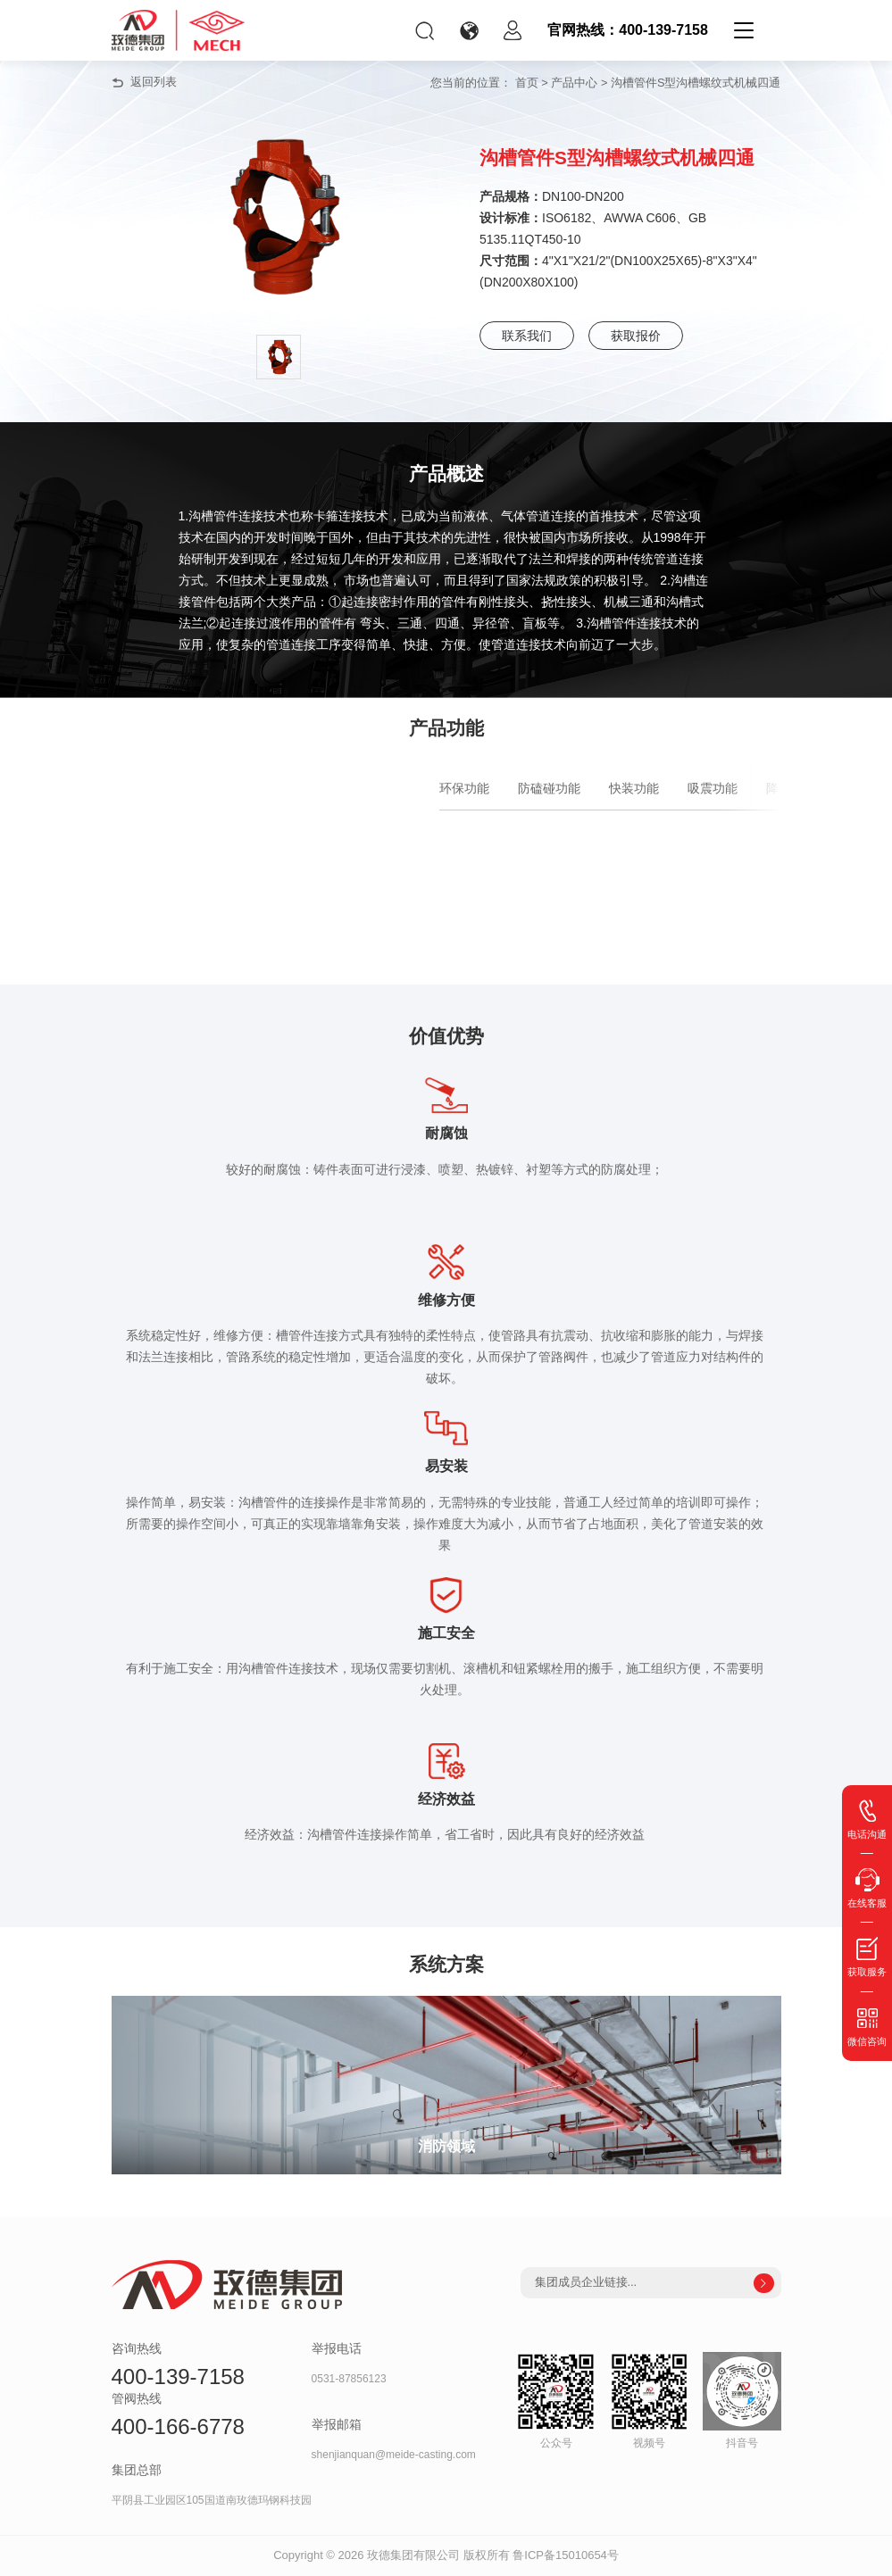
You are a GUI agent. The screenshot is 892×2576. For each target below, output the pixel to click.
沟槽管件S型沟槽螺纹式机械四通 (696, 82)
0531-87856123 (349, 2378)
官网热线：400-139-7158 (627, 29)
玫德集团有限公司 (413, 2555)
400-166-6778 (178, 2426)
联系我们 (527, 335)
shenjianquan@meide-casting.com (394, 2454)
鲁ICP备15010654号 (566, 2555)
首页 (526, 82)
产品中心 (574, 82)
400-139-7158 (178, 2376)
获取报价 (636, 335)
